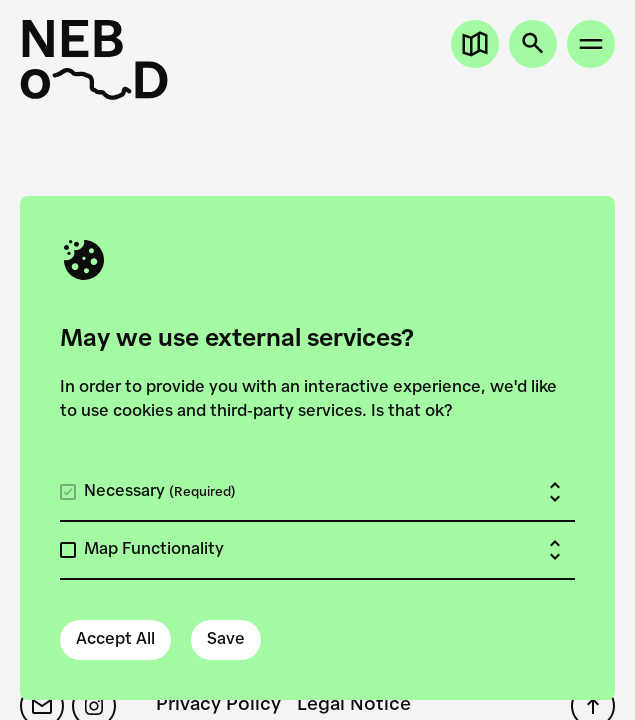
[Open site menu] (591, 44)
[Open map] (475, 44)
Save (226, 640)
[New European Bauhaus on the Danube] (94, 60)
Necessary (160, 492)
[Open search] (533, 44)
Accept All (115, 640)
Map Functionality (154, 550)
